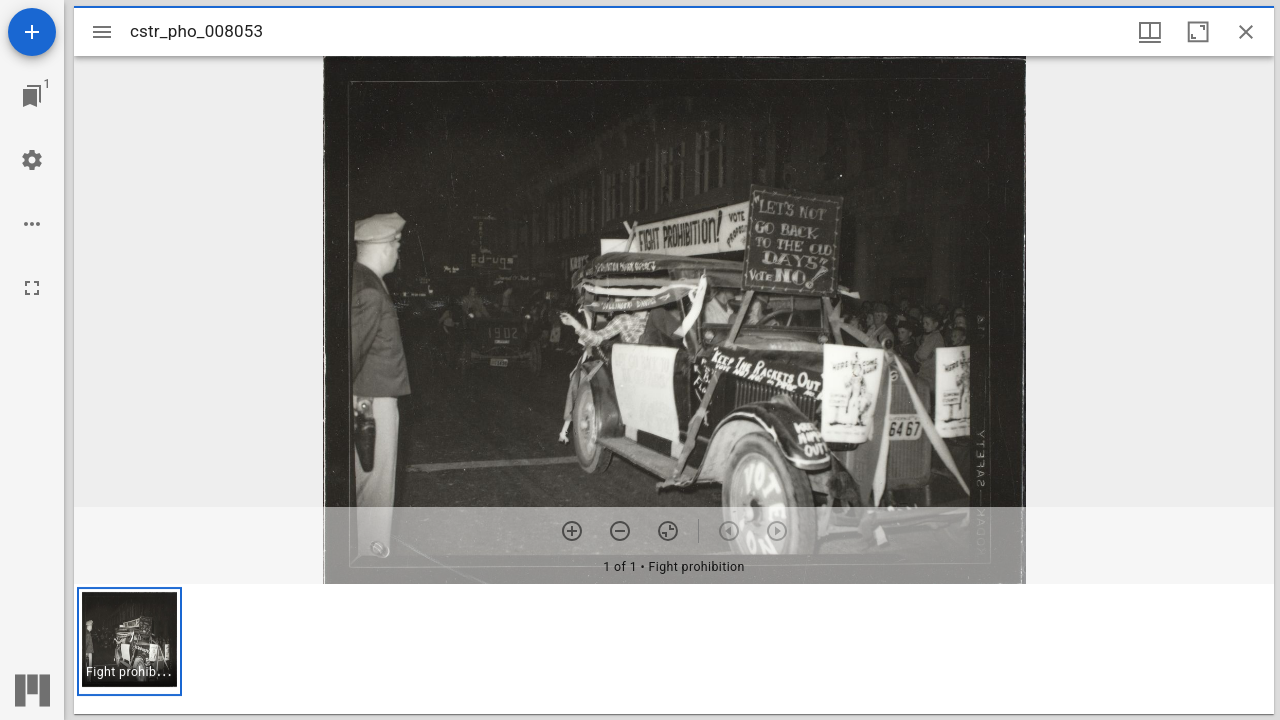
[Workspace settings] (32, 160)
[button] (129, 641)
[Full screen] (32, 288)
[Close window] (1246, 32)
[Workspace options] (32, 224)
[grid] (674, 649)
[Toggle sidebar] (102, 32)
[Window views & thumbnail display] (1150, 32)
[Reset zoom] (668, 531)
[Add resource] (32, 32)
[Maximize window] (1198, 32)
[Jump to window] (32, 96)
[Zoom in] (572, 531)
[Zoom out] (620, 531)
